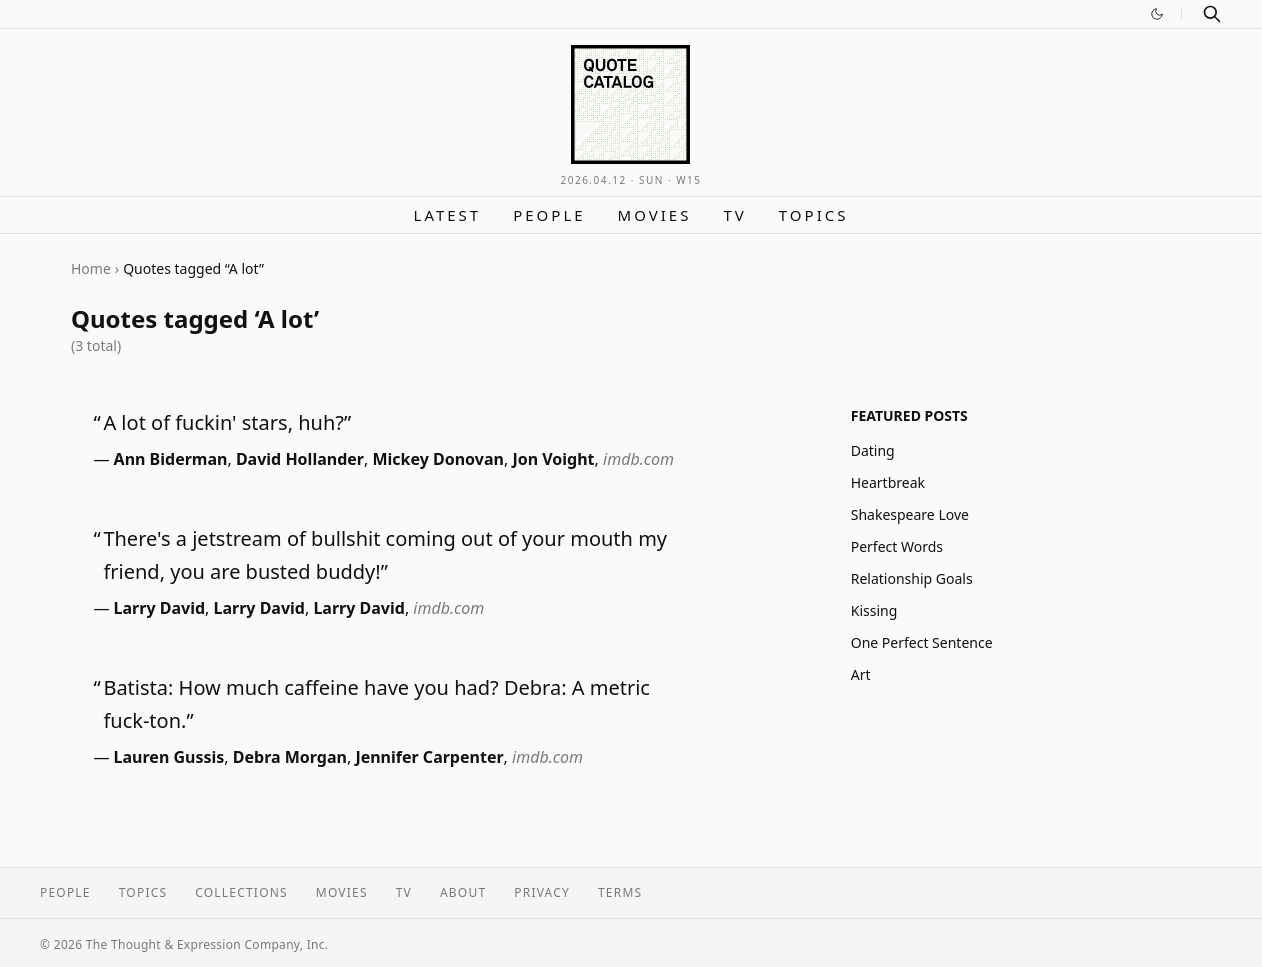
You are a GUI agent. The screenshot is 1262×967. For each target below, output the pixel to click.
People (549, 215)
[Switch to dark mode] (1157, 14)
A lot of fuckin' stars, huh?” (227, 422)
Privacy (542, 892)
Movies (655, 215)
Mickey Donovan (438, 459)
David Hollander (300, 459)
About (463, 892)
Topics (814, 215)
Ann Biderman (171, 459)
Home (91, 268)
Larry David (159, 608)
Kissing (874, 610)
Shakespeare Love (910, 514)
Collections (241, 892)
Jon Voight (553, 459)
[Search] (1212, 14)
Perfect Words (897, 546)
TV (734, 215)
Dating (873, 450)
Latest (448, 215)
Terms (620, 892)
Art (861, 674)
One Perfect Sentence (922, 642)
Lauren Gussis (169, 757)
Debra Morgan (290, 757)
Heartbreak (888, 482)
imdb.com (638, 459)
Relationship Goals (912, 578)
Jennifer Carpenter (429, 757)
